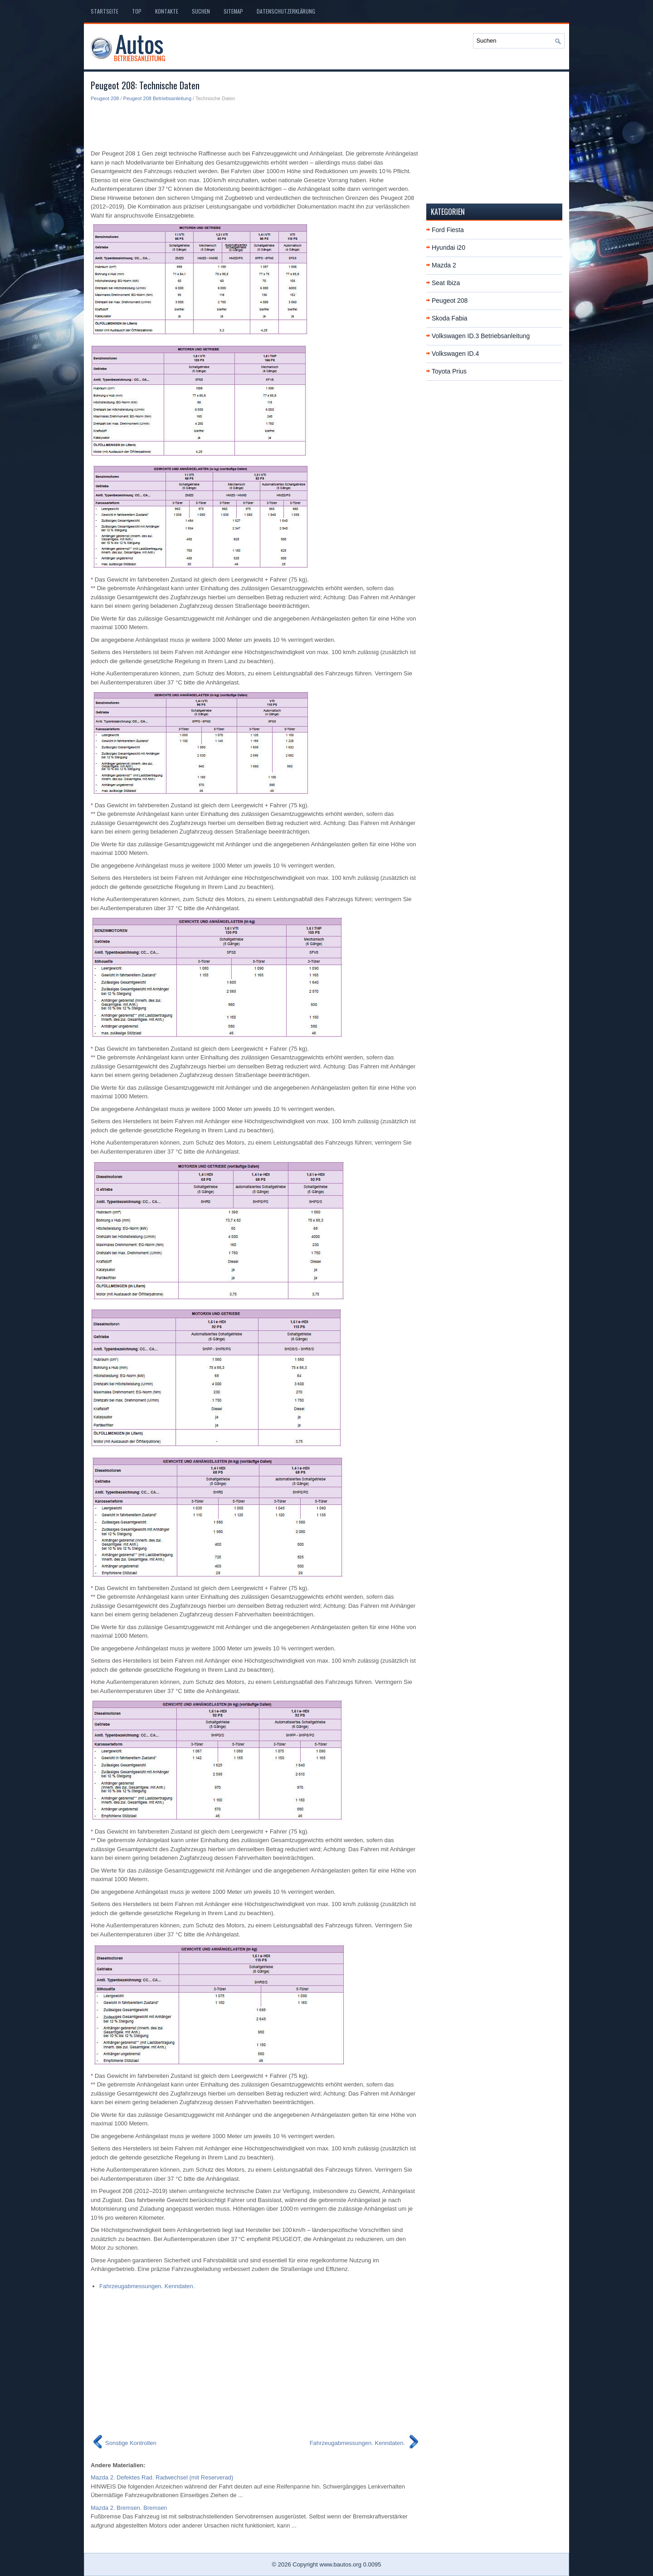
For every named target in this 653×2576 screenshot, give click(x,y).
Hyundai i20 (448, 247)
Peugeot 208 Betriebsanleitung (157, 98)
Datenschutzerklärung (286, 11)
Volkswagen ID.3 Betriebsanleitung (481, 336)
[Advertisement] (255, 125)
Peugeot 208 (105, 98)
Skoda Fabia (450, 318)
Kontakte (166, 11)
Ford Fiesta (448, 229)
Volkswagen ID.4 (455, 353)
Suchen (201, 11)
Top (136, 11)
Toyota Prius (449, 371)
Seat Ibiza (446, 282)
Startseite (104, 11)
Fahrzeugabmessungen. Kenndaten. (147, 2286)
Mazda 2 (444, 265)
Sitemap (233, 11)
